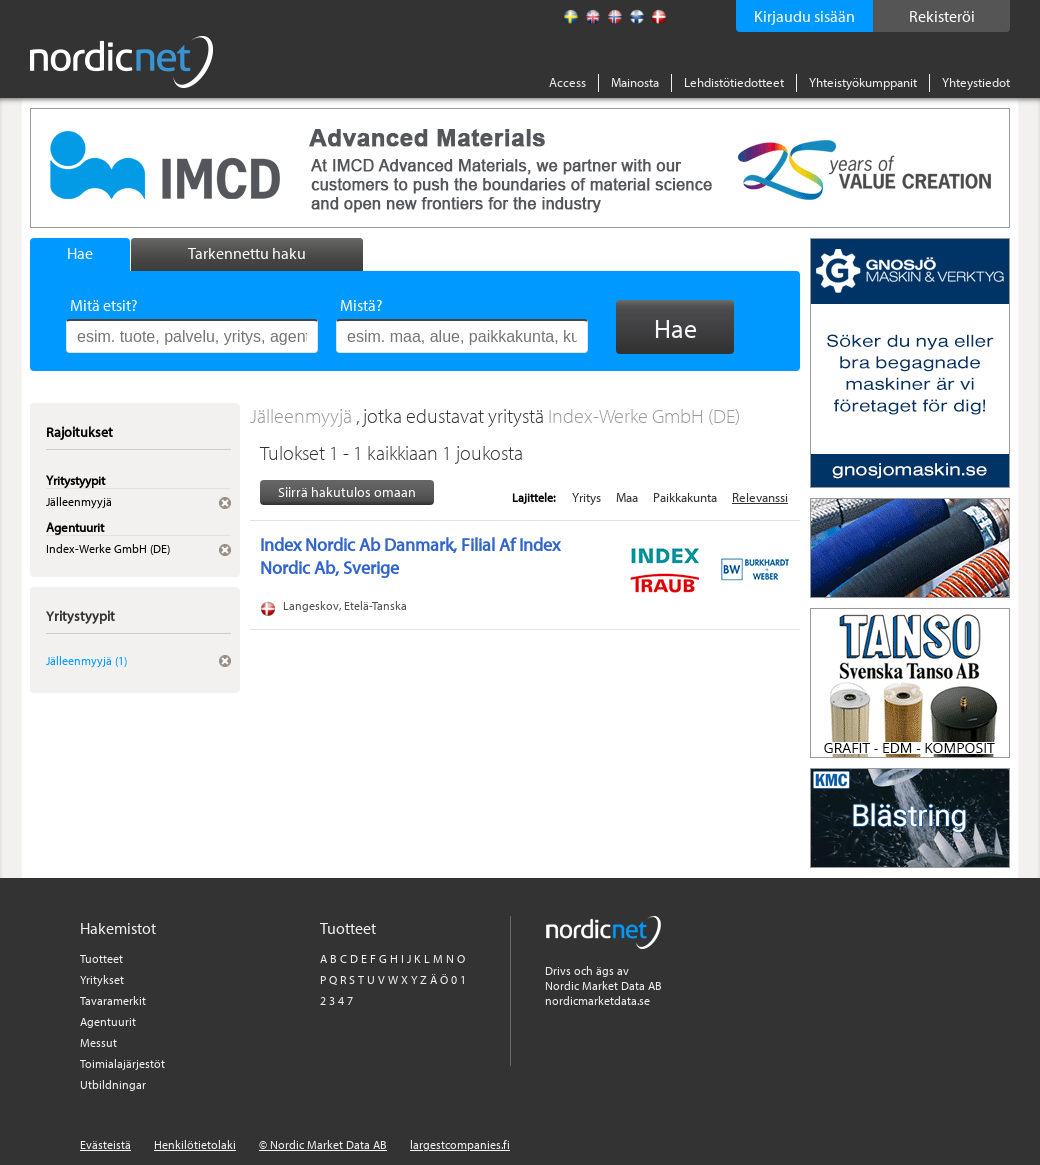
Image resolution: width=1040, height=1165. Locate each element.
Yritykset (102, 979)
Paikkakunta (685, 497)
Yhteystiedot (976, 82)
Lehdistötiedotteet (734, 82)
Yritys (586, 497)
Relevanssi (760, 497)
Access (567, 82)
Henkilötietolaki (195, 1144)
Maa (627, 497)
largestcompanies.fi (460, 1144)
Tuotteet (101, 958)
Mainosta (635, 82)
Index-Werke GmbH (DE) (644, 415)
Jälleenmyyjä (303, 415)
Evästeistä (105, 1144)
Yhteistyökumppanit (863, 82)
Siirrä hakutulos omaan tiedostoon (347, 493)
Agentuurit (108, 1021)
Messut (98, 1042)
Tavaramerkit (113, 1000)
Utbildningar (113, 1084)
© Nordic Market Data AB (323, 1144)
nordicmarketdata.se (597, 1000)
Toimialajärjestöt (122, 1063)
